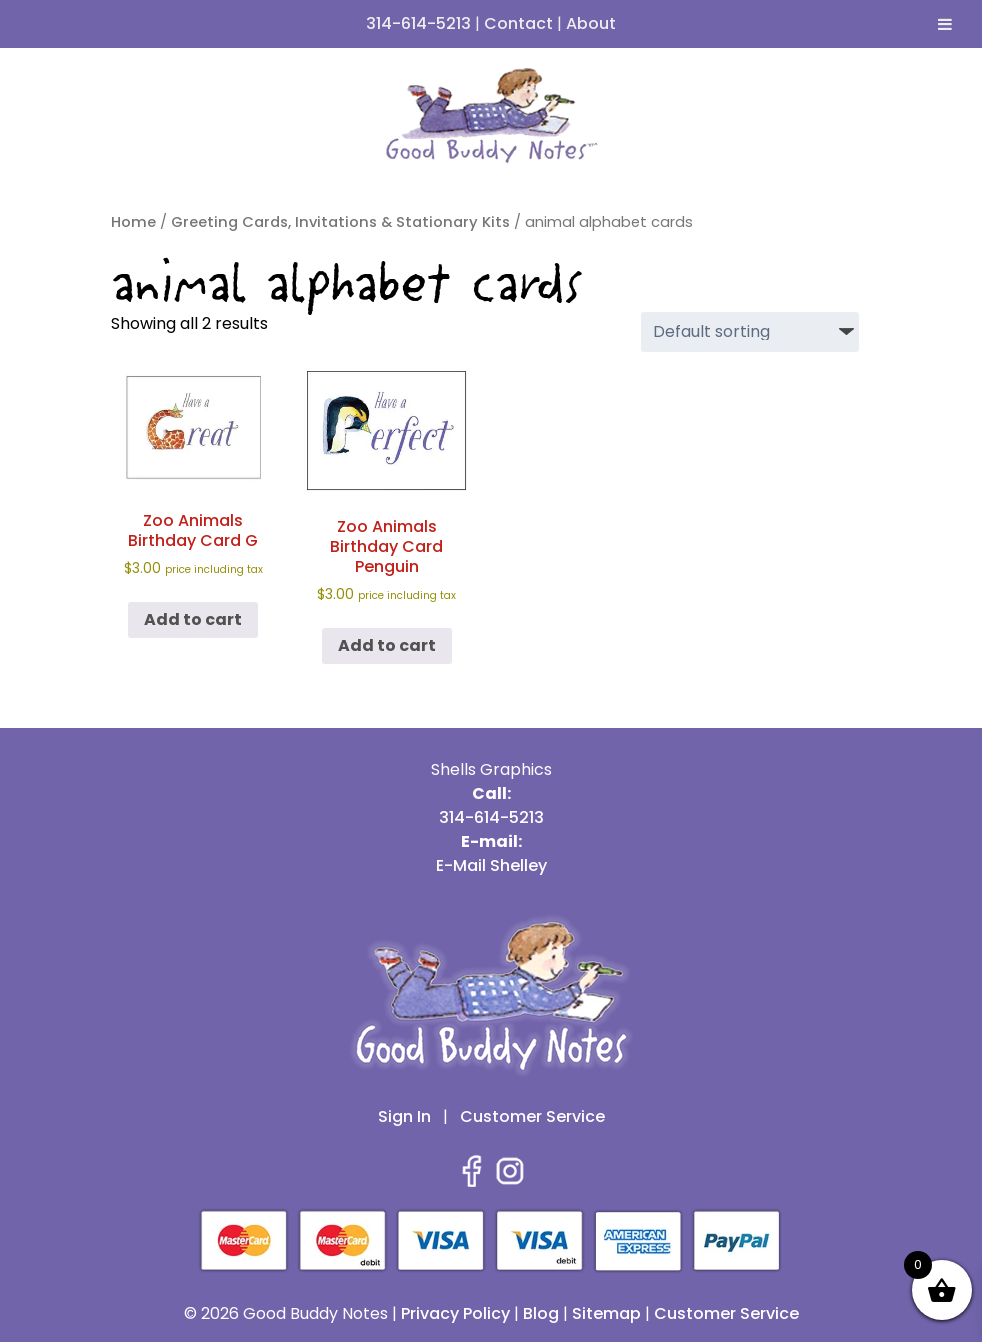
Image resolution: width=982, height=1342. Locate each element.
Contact (518, 23)
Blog (541, 1313)
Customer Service (532, 1116)
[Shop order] (750, 332)
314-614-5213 (418, 23)
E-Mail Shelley (491, 865)
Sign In (404, 1116)
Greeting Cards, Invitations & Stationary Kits (340, 222)
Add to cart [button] (193, 619)
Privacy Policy (455, 1313)
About (591, 23)
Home (133, 222)
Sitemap (606, 1313)
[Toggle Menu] (945, 24)
